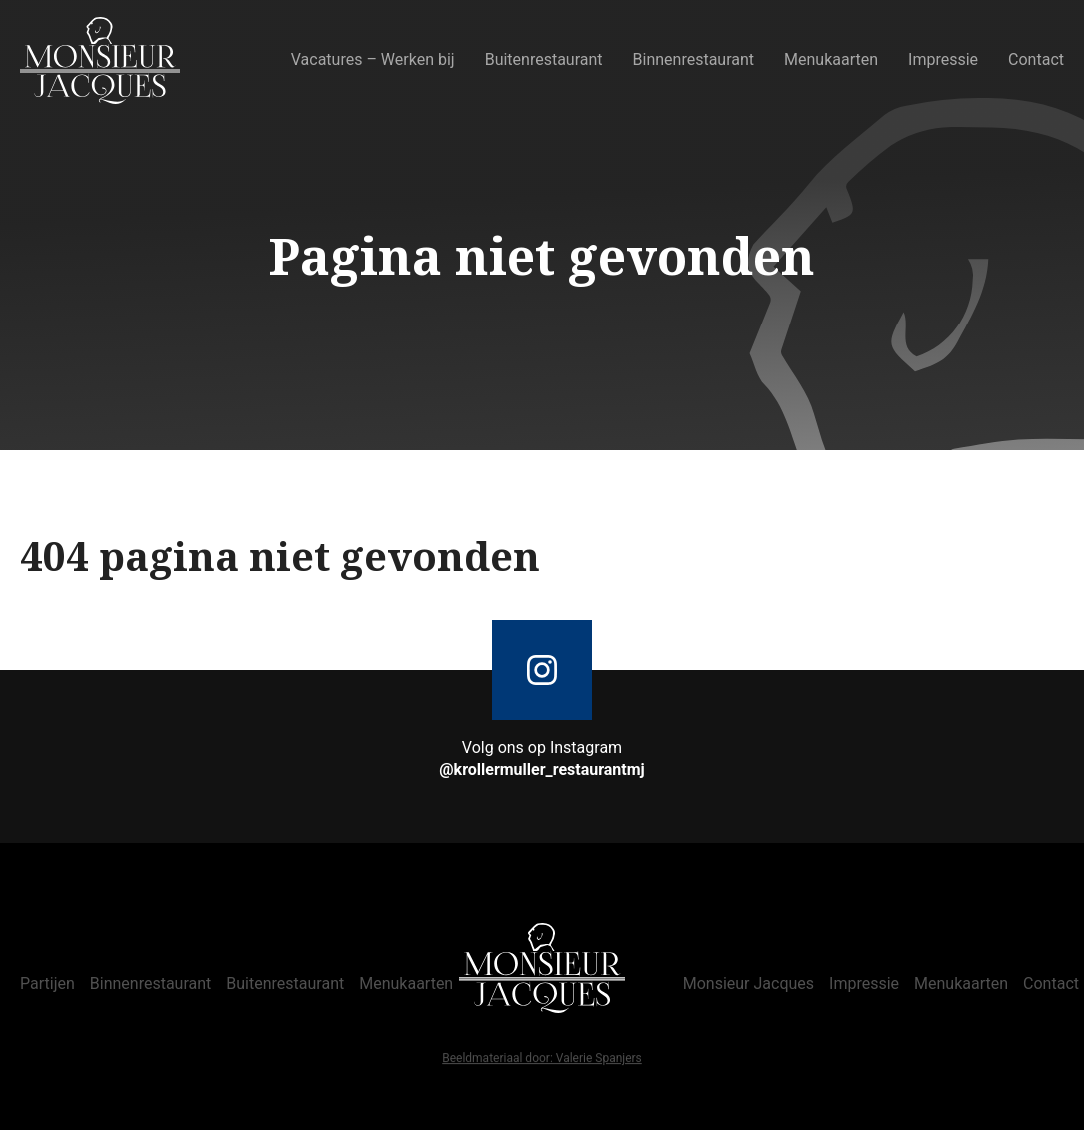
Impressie (943, 59)
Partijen (47, 983)
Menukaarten (831, 59)
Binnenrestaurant (694, 59)
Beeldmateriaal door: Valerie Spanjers (542, 1059)
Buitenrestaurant (544, 59)
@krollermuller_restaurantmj (542, 769)
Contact (1036, 59)
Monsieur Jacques (748, 983)
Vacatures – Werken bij (373, 59)
